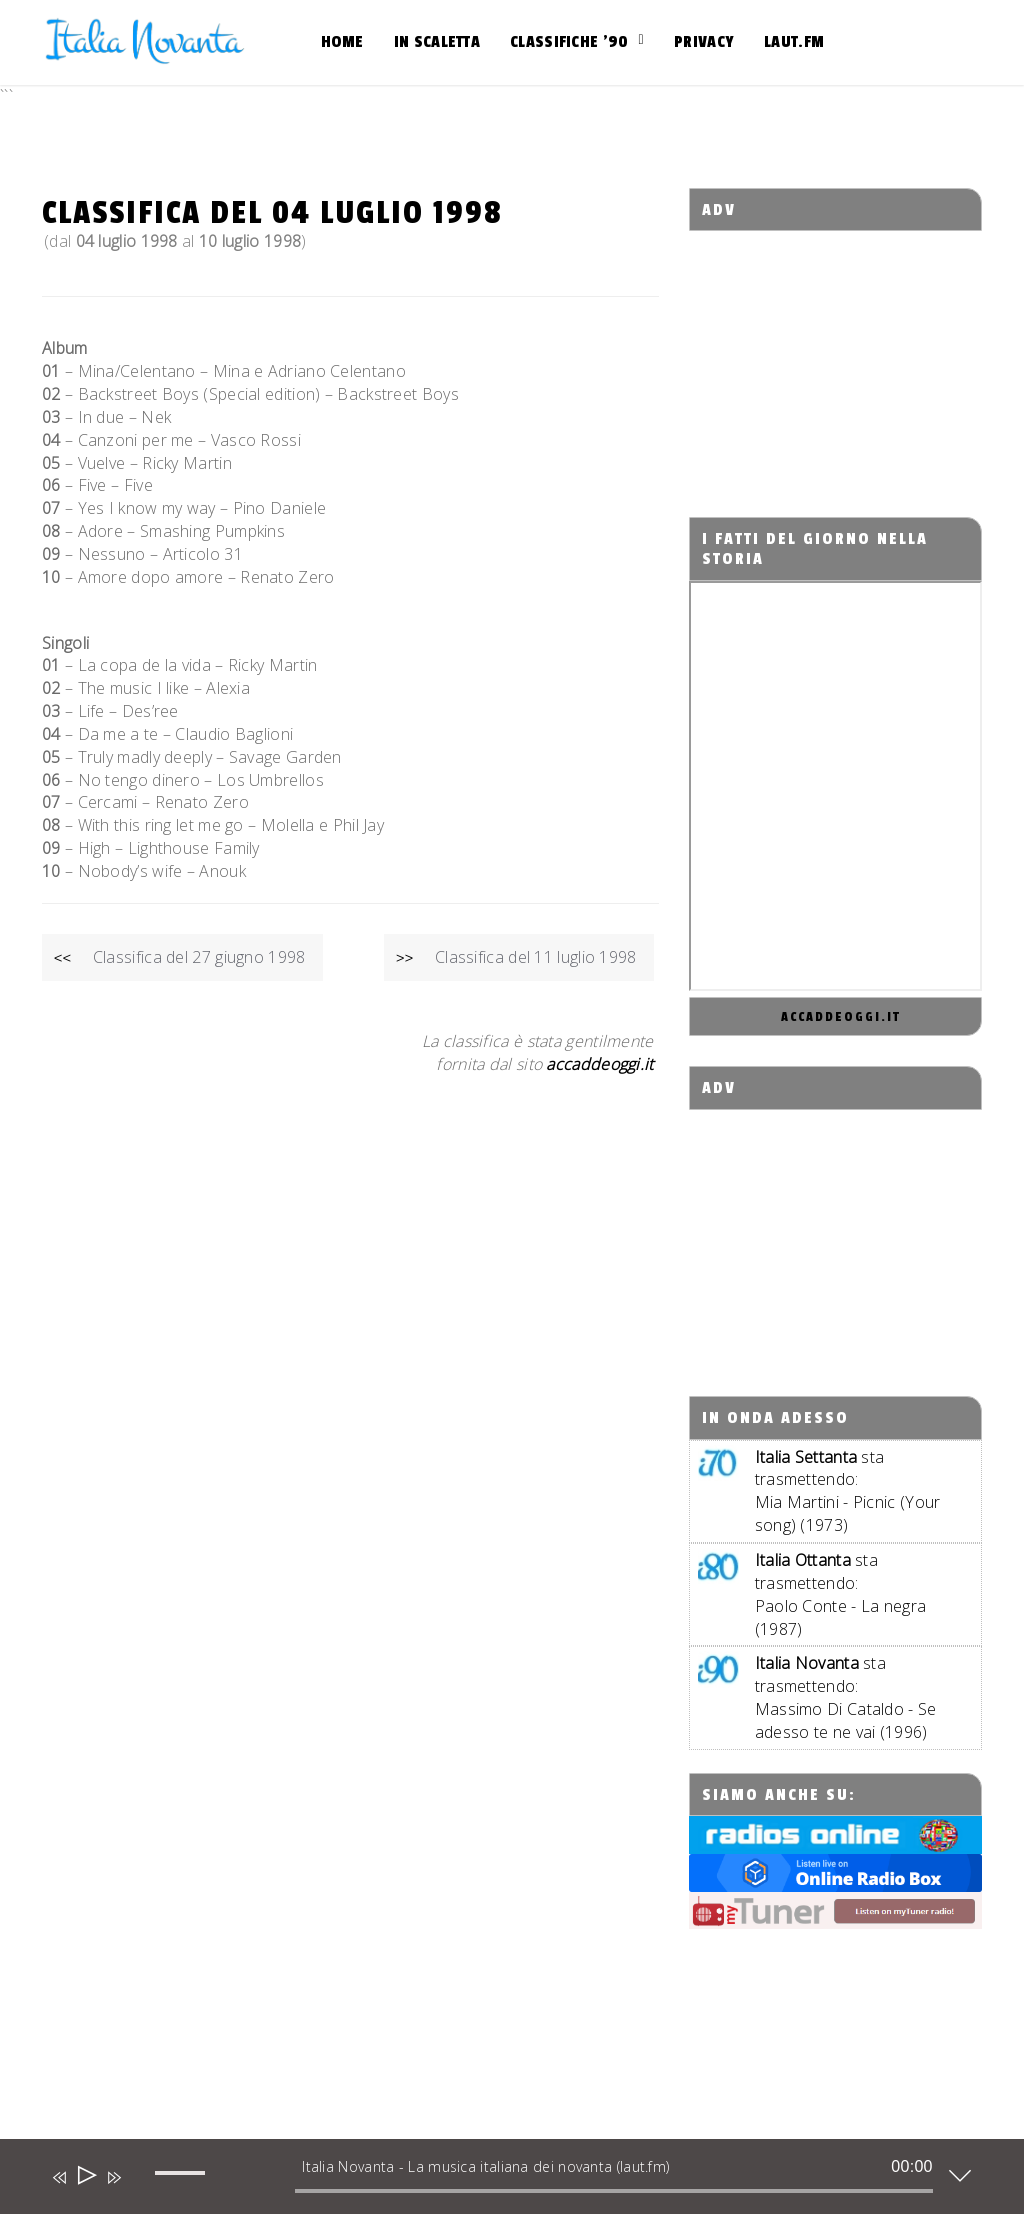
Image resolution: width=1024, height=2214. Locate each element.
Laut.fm (794, 42)
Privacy (704, 42)
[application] (497, 2181)
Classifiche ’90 (569, 42)
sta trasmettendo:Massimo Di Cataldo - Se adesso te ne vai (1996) (846, 1697)
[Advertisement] (856, 356)
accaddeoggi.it (841, 1017)
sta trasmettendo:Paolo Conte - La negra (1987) (841, 1594)
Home (342, 42)
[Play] (85, 2177)
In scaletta (437, 42)
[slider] (614, 2191)
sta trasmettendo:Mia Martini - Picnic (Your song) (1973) (848, 1491)
